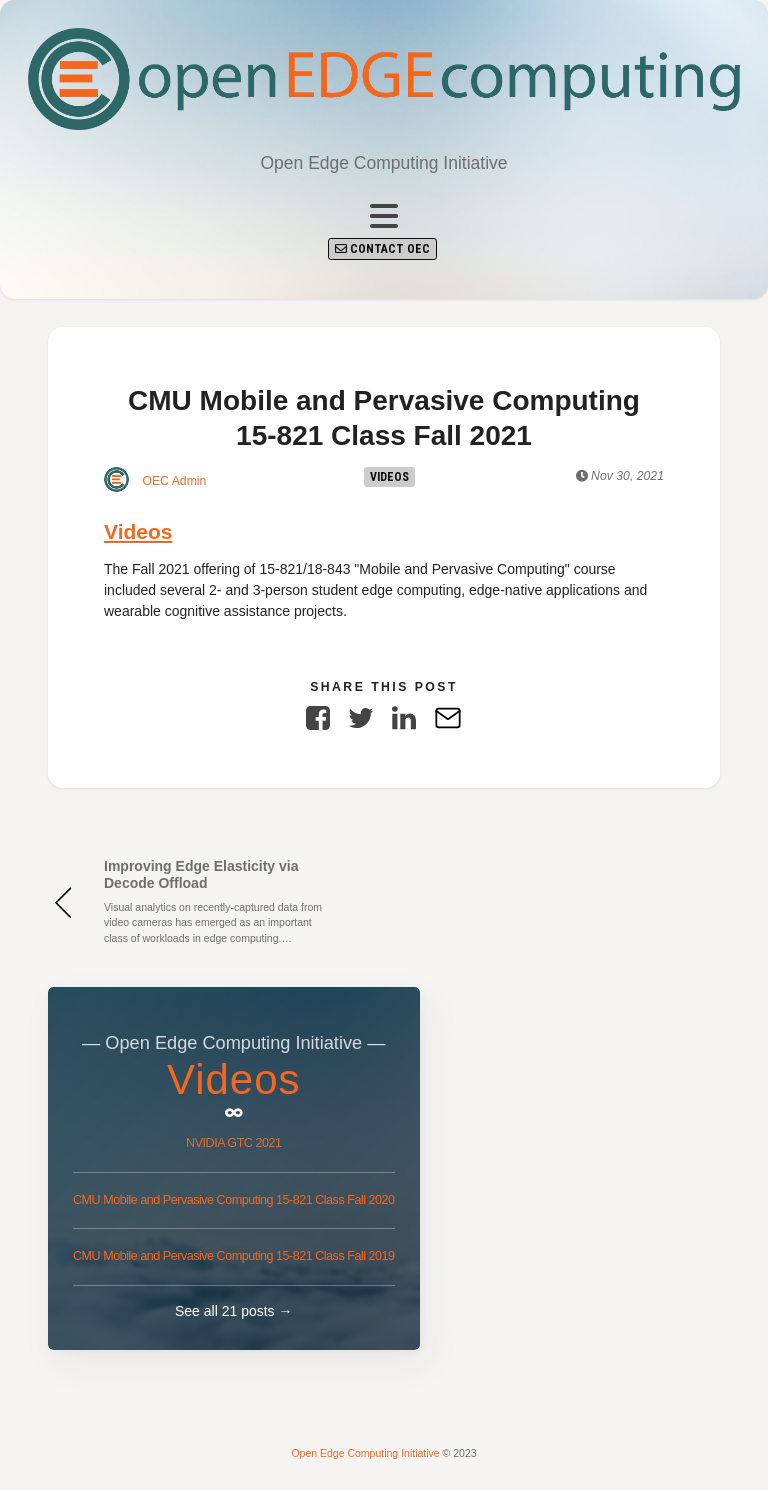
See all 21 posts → (234, 1311)
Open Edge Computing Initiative (366, 1453)
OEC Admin (155, 479)
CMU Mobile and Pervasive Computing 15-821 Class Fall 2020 (234, 1200)
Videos (389, 477)
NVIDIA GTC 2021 (233, 1143)
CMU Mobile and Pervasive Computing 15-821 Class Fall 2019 (234, 1256)
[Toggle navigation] (384, 217)
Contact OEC (382, 249)
